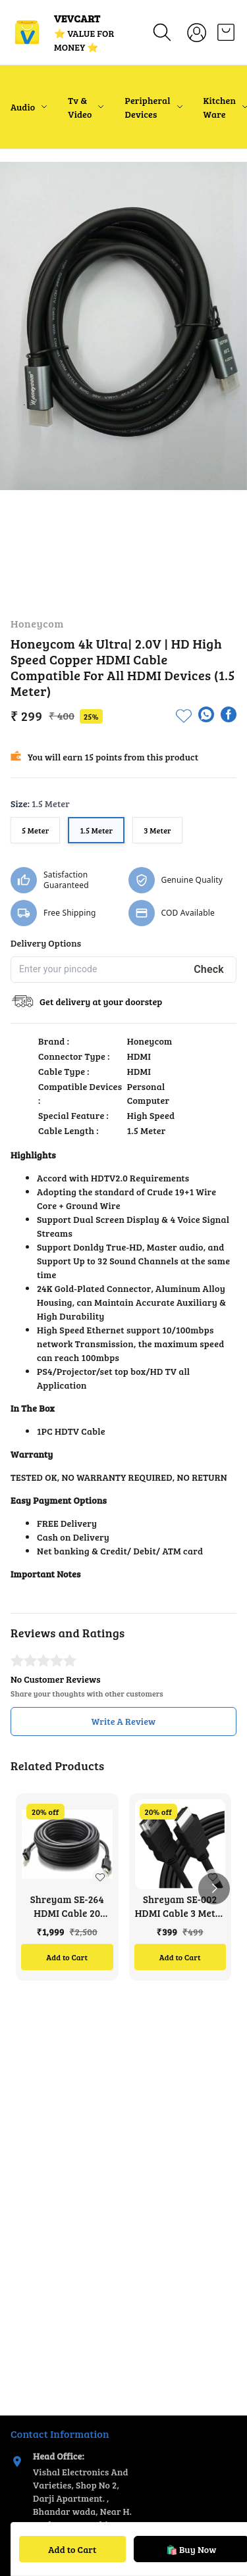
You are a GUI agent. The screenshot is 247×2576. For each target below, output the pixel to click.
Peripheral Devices (147, 107)
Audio (23, 107)
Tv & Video (80, 107)
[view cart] (225, 32)
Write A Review (124, 1721)
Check (209, 969)
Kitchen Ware (220, 107)
